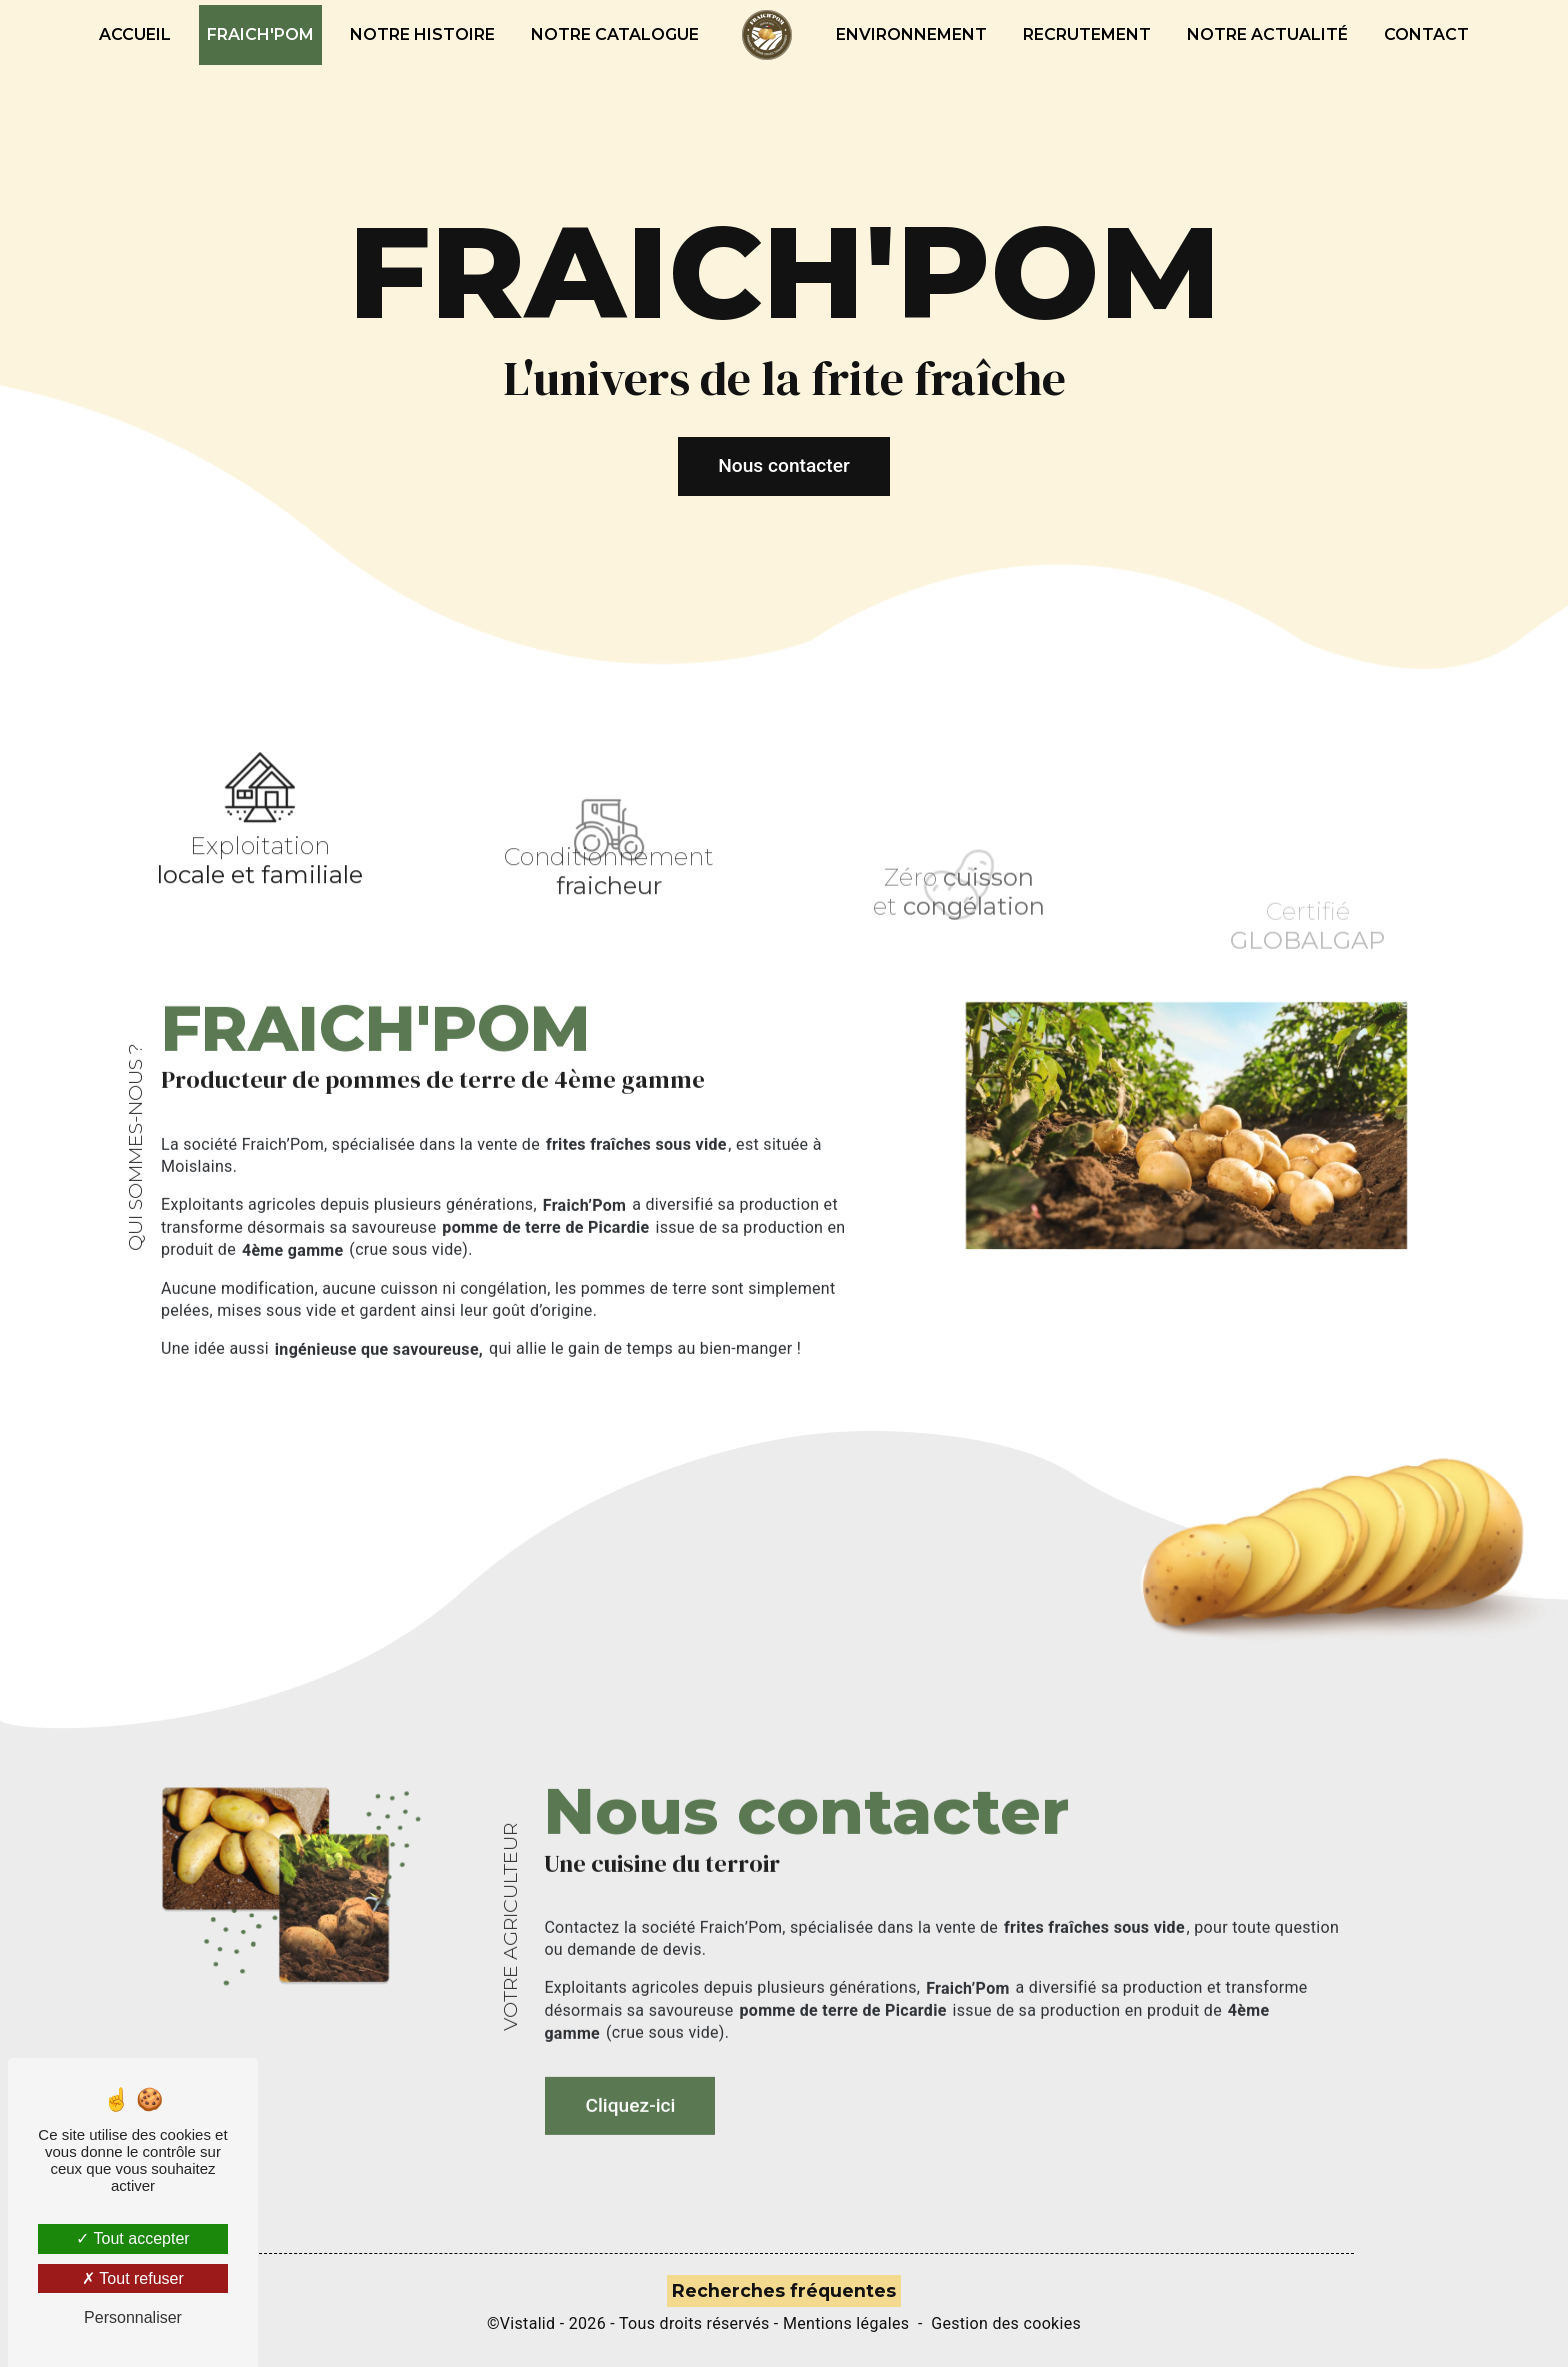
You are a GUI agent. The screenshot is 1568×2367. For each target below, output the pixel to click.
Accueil (135, 34)
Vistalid (528, 2323)
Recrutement (1087, 34)
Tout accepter (132, 2238)
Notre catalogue (615, 34)
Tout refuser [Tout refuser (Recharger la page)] (133, 2278)
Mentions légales (846, 2323)
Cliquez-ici (630, 2063)
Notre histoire (422, 34)
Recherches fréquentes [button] (784, 2290)
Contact (1426, 34)
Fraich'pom (260, 34)
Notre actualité (1267, 34)
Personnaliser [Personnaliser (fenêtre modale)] (133, 2317)
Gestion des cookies (1006, 2323)
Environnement (911, 34)
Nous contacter (784, 465)
